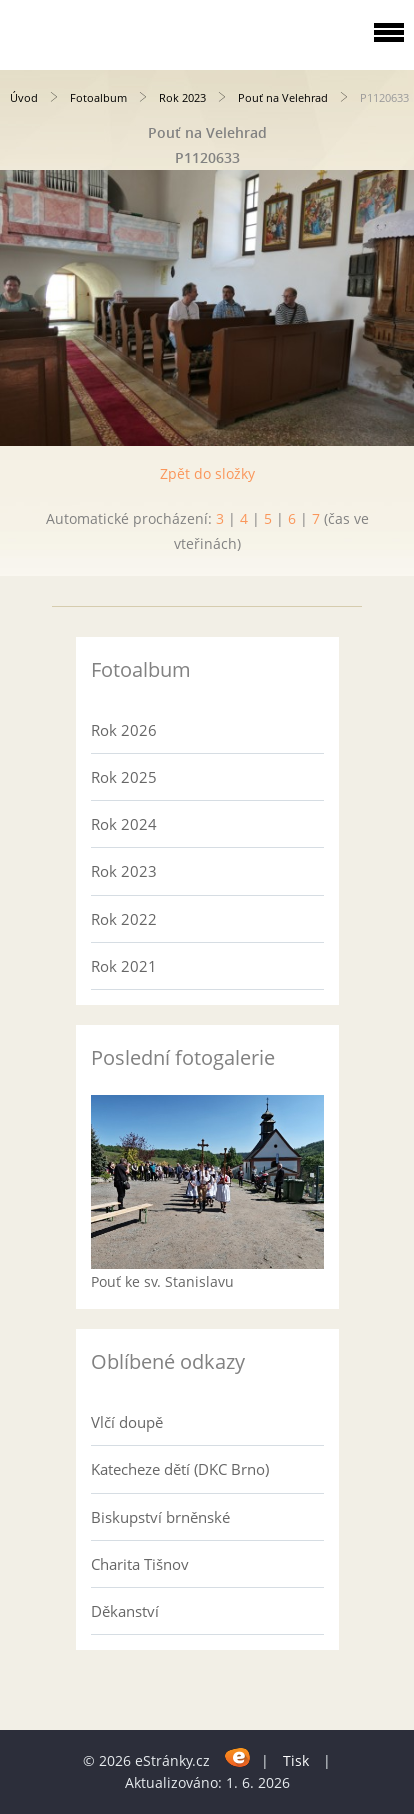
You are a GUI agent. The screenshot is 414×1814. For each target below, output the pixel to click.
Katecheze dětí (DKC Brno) (180, 1469)
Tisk (296, 1760)
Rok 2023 (182, 97)
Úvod (24, 97)
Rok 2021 (124, 966)
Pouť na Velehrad (283, 97)
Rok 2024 (124, 824)
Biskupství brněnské (160, 1517)
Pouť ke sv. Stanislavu (162, 1281)
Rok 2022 (124, 919)
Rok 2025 (124, 777)
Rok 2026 (124, 730)
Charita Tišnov (140, 1564)
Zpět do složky (207, 473)
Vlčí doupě (127, 1422)
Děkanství (125, 1611)
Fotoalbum (98, 97)
